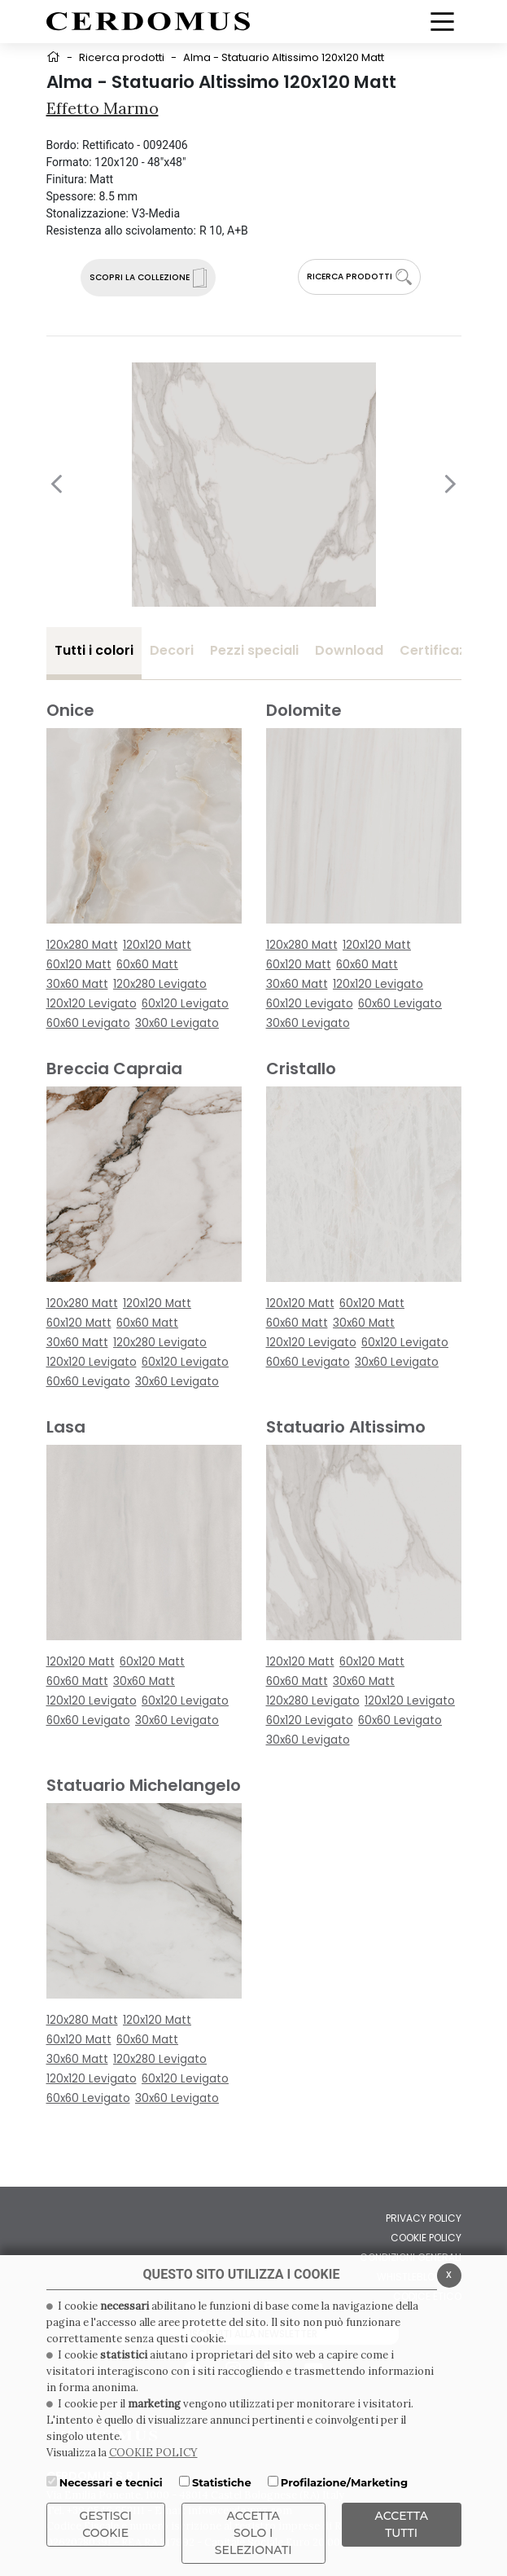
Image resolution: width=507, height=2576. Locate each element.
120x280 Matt (82, 945)
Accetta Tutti (401, 2524)
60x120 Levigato (185, 1004)
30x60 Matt (77, 984)
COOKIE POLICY (153, 2453)
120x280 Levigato (160, 984)
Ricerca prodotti (121, 57)
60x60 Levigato (88, 1023)
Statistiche (221, 2482)
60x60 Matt (147, 964)
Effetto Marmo (102, 108)
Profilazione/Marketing (344, 2482)
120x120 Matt (157, 945)
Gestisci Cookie (106, 2524)
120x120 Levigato (91, 1004)
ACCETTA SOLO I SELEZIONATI (253, 2532)
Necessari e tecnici (111, 2482)
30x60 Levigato (177, 1023)
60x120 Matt (78, 964)
